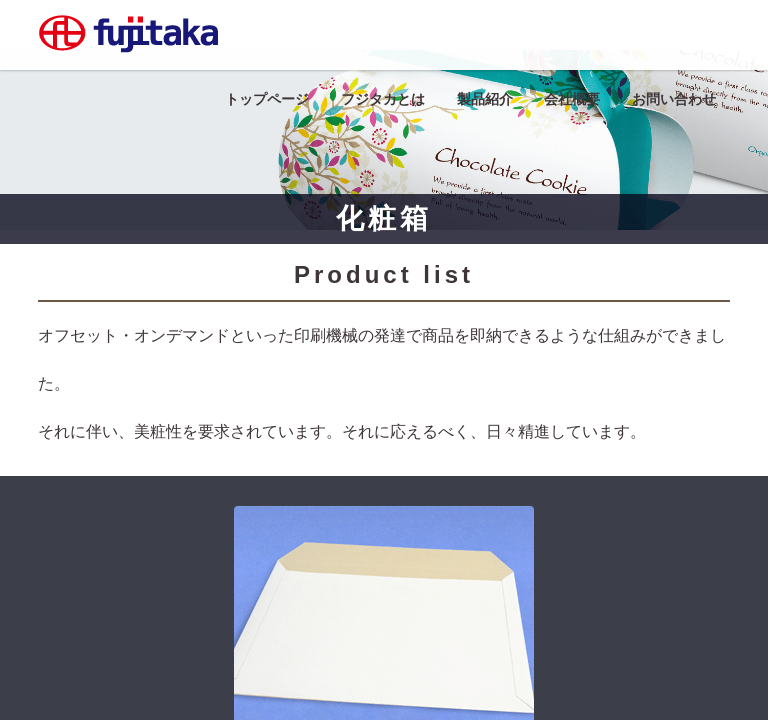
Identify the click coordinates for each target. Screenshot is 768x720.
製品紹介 (485, 99)
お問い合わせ (674, 99)
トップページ (267, 99)
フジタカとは (383, 99)
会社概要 (572, 99)
